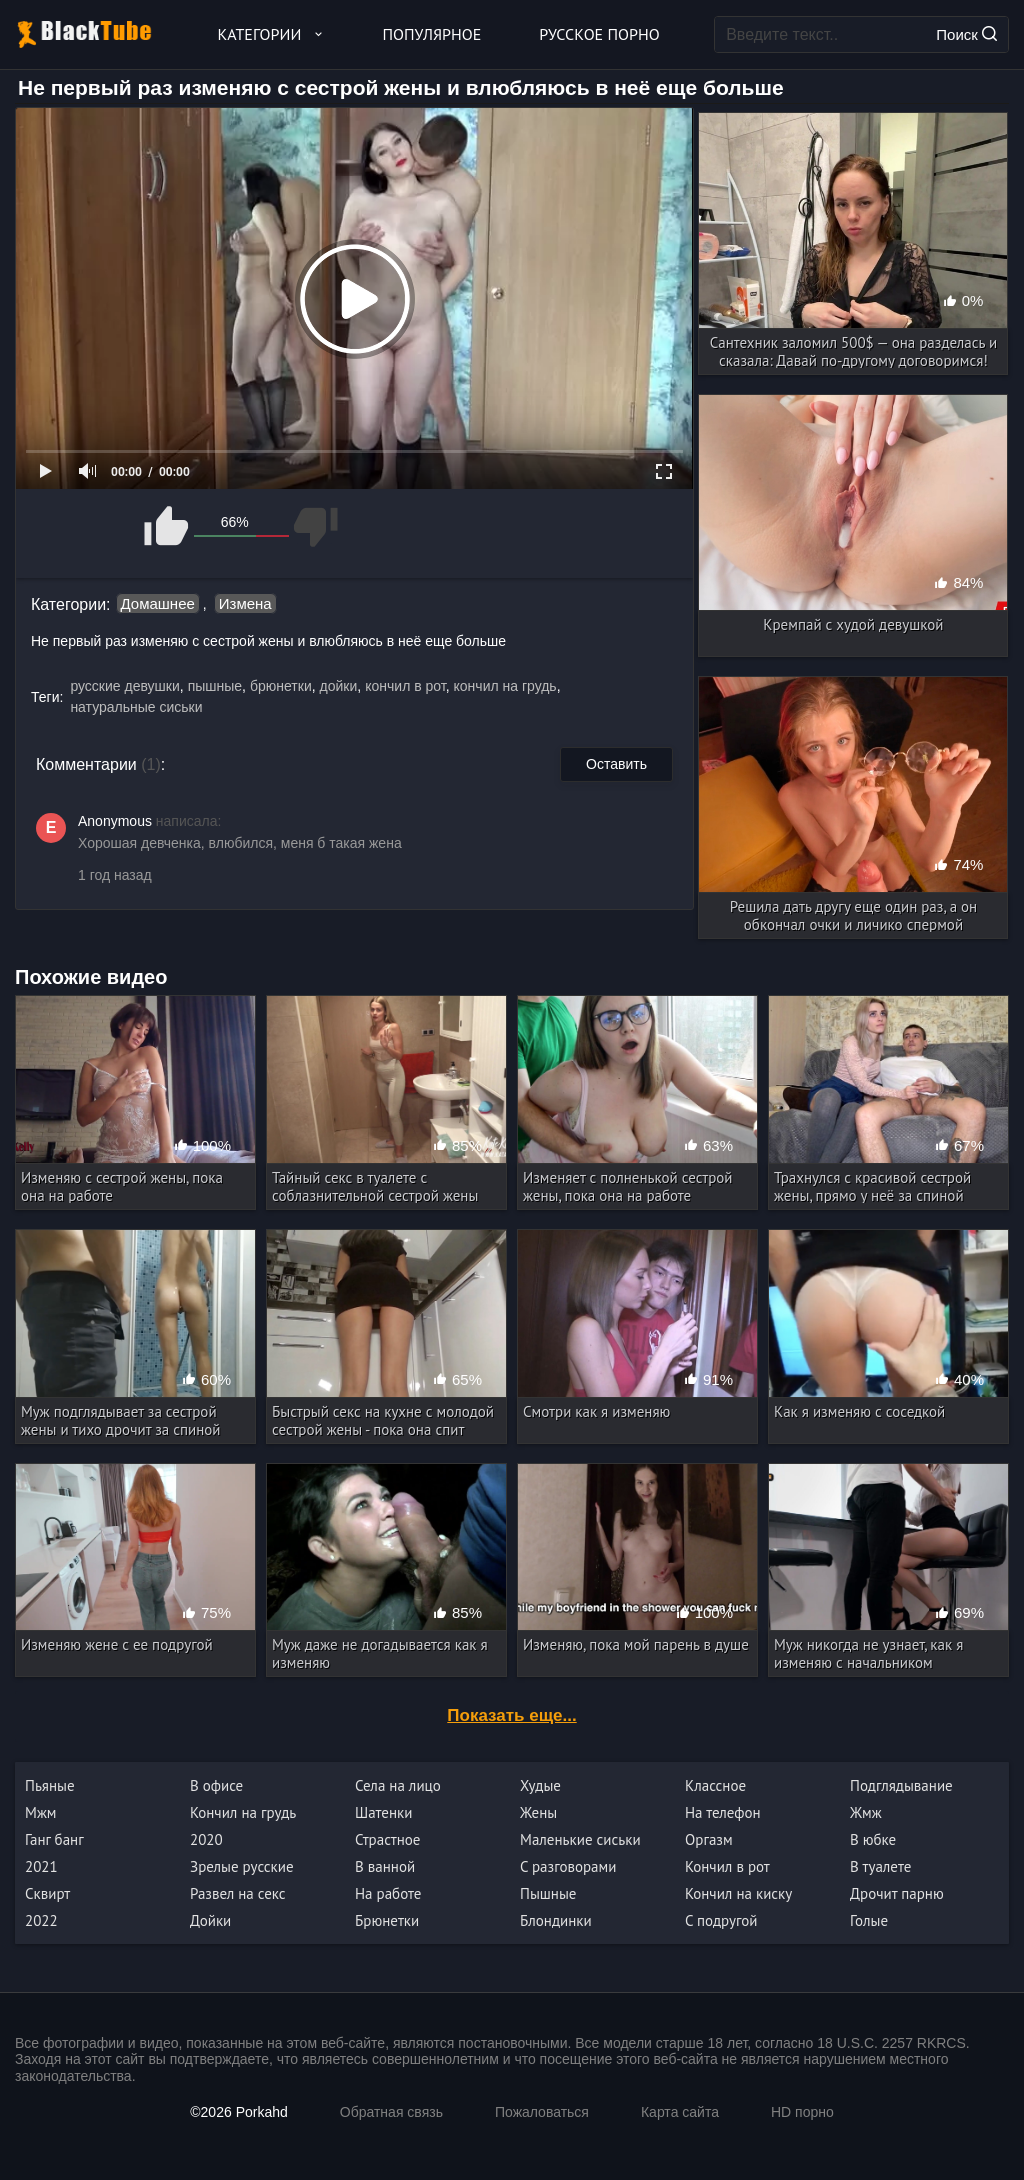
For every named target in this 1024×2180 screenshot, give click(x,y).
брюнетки (281, 686)
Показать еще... (511, 1715)
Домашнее (158, 603)
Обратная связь (391, 2112)
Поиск (966, 34)
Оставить (616, 764)
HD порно (802, 2112)
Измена (245, 603)
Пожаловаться (542, 2112)
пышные (215, 686)
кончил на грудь (505, 686)
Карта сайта (680, 2112)
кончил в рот (405, 686)
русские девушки (124, 686)
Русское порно (599, 34)
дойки (339, 686)
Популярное (432, 34)
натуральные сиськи (136, 707)
